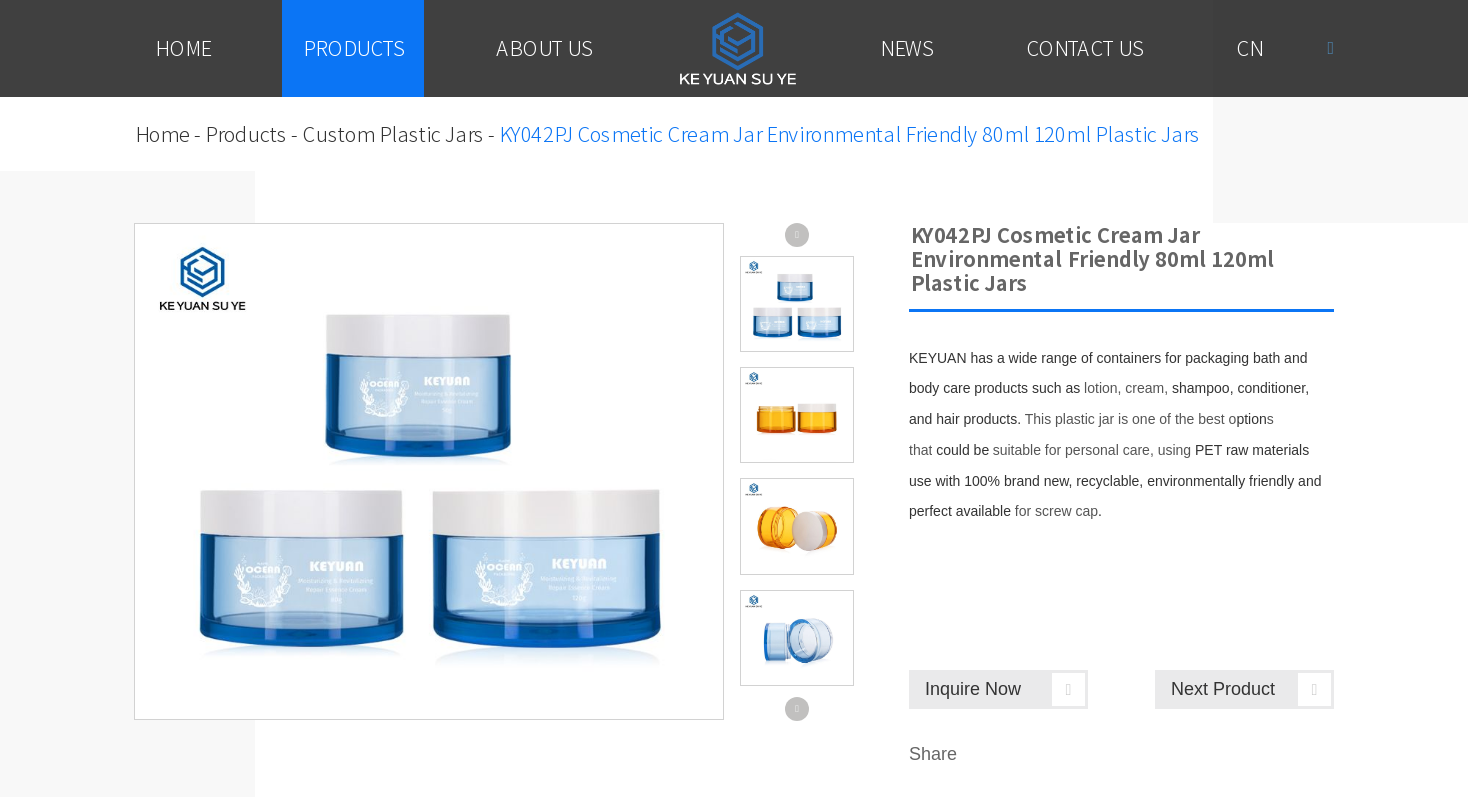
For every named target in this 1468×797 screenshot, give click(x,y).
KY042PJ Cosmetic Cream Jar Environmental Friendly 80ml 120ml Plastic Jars (848, 134)
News (906, 48)
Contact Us (1084, 48)
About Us (544, 48)
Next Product (1251, 689)
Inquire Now (1005, 689)
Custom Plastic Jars (392, 134)
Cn (1248, 48)
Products (353, 48)
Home (182, 48)
